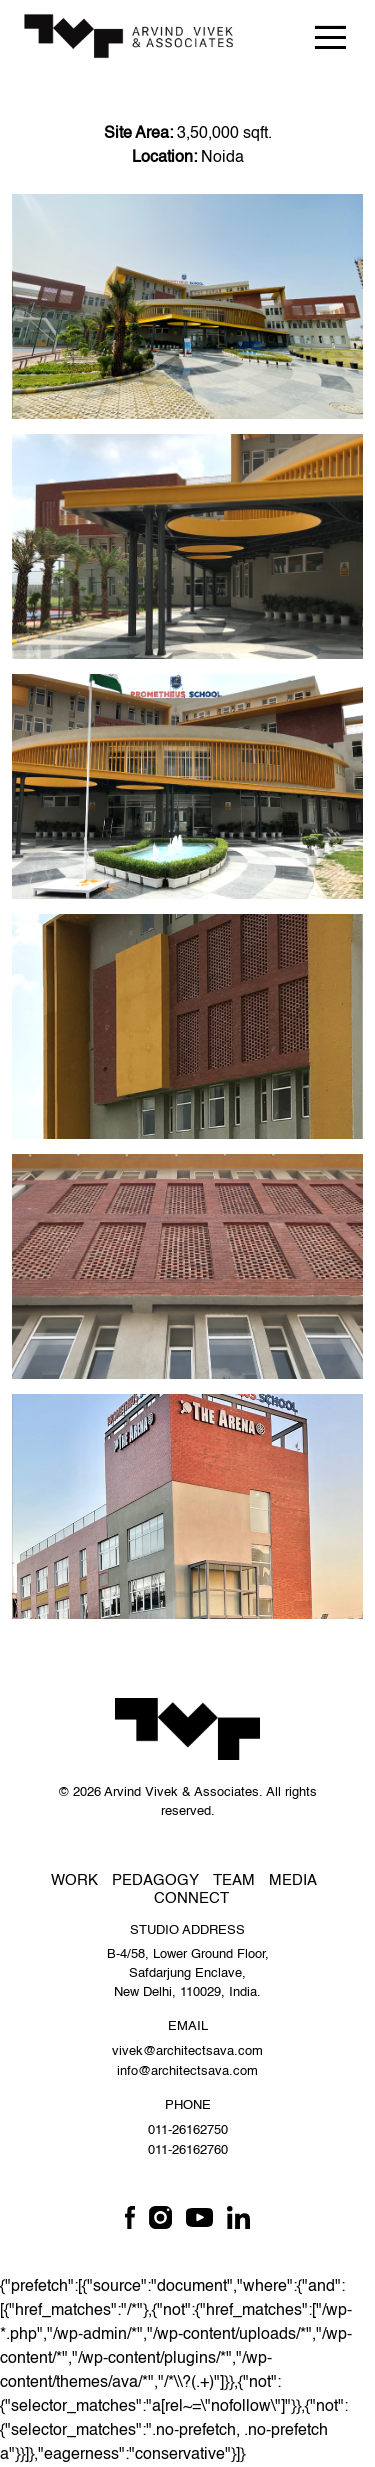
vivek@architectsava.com (187, 2051)
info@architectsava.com (187, 2071)
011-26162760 (188, 2150)
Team (234, 1880)
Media (293, 1880)
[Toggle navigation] (330, 36)
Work (74, 1880)
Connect (191, 1898)
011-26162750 (188, 2130)
